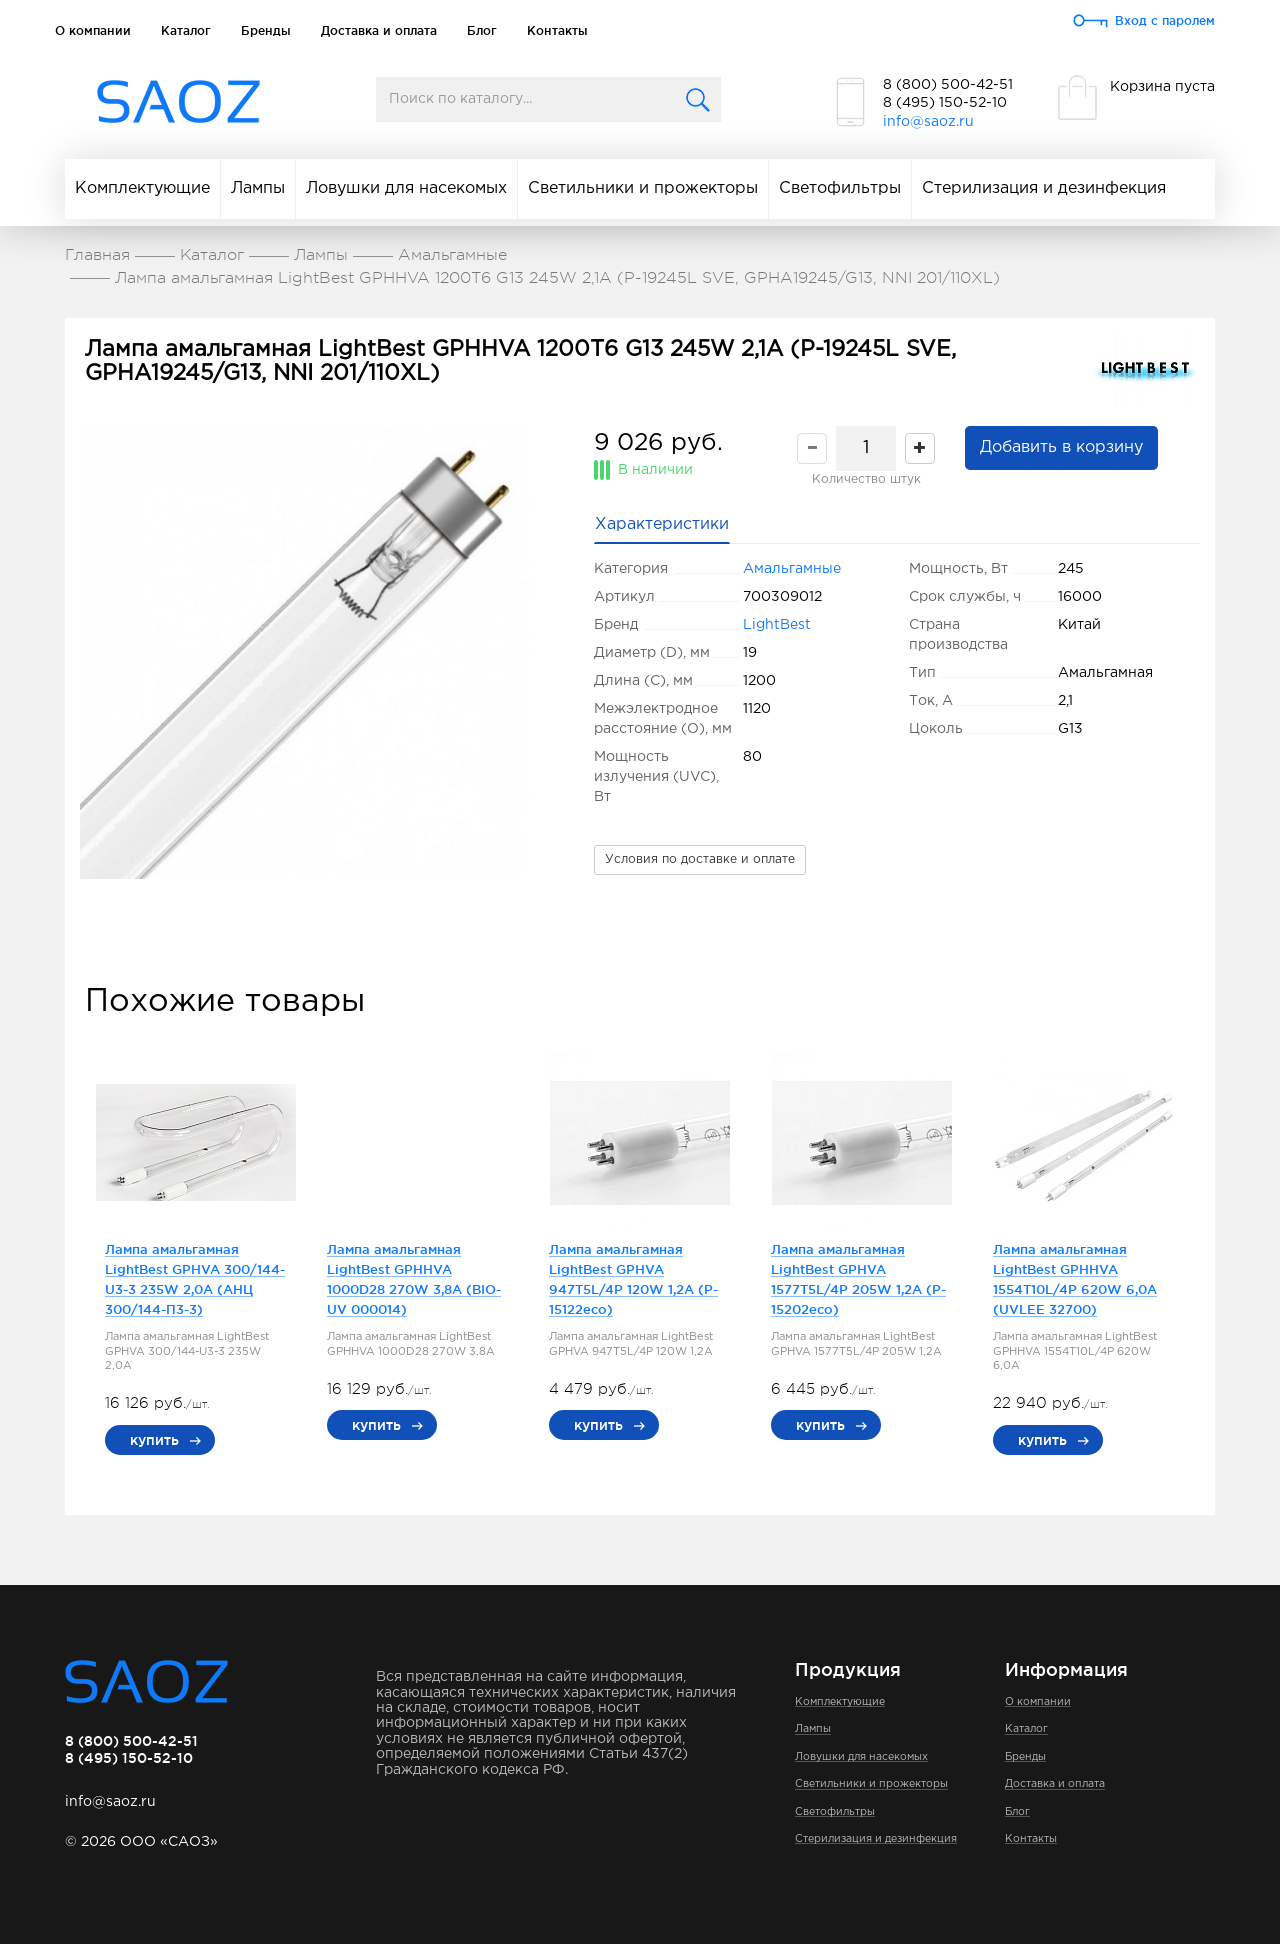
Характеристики (662, 524)
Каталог (186, 30)
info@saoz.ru (928, 122)
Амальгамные (792, 569)
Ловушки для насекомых (406, 188)
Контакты (557, 30)
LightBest (777, 625)
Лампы (258, 188)
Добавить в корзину (1061, 447)
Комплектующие (142, 188)
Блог (482, 30)
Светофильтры (840, 188)
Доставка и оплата (379, 30)
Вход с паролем (1165, 20)
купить (154, 1440)
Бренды (266, 30)
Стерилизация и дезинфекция (1044, 188)
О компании (93, 30)
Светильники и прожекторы (643, 188)
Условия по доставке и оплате (700, 859)
